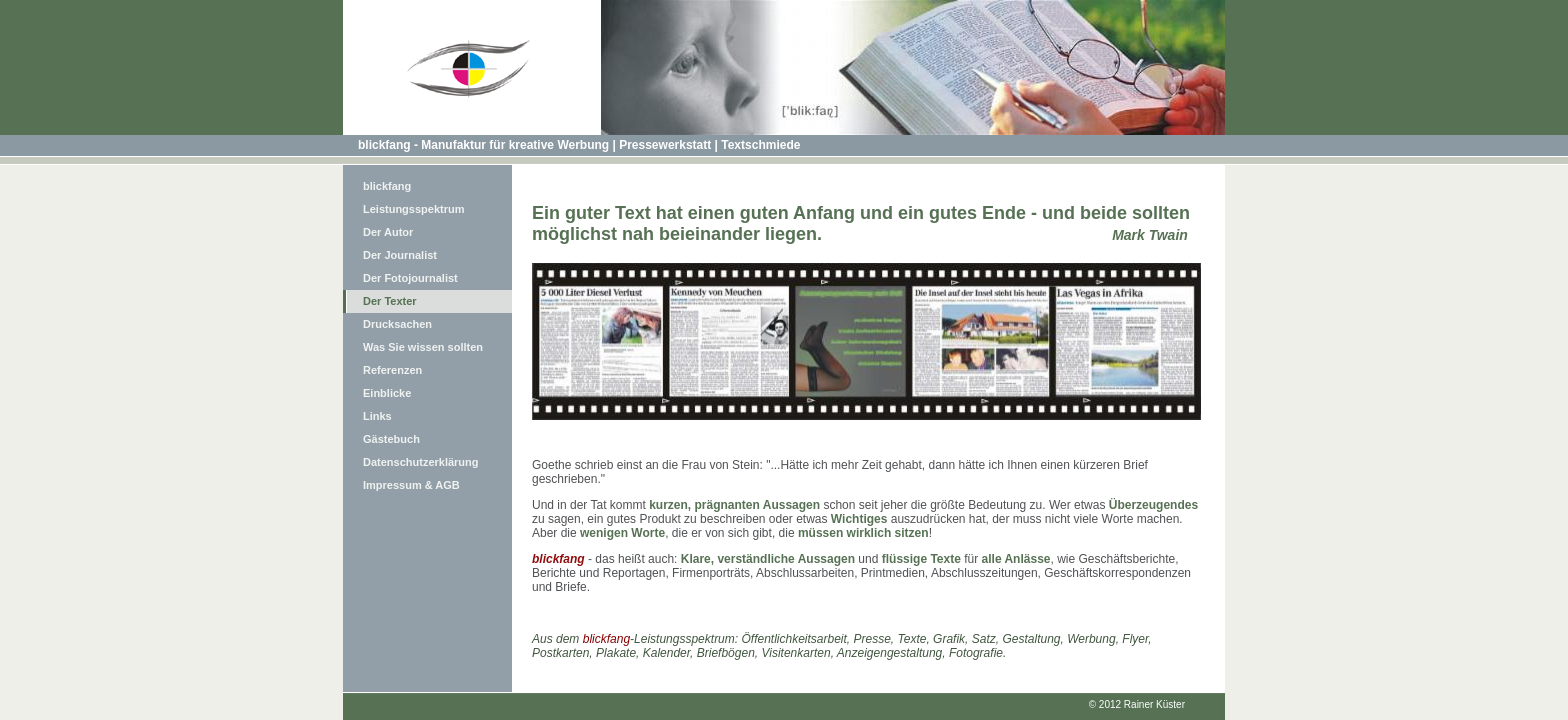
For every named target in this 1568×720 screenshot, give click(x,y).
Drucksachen (397, 324)
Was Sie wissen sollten (423, 347)
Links (377, 416)
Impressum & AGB (411, 485)
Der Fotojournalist (410, 278)
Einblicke (387, 393)
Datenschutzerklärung (421, 462)
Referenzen (392, 370)
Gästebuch (391, 439)
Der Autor (388, 232)
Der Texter (390, 301)
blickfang (387, 186)
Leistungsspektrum (413, 209)
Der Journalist (400, 255)
